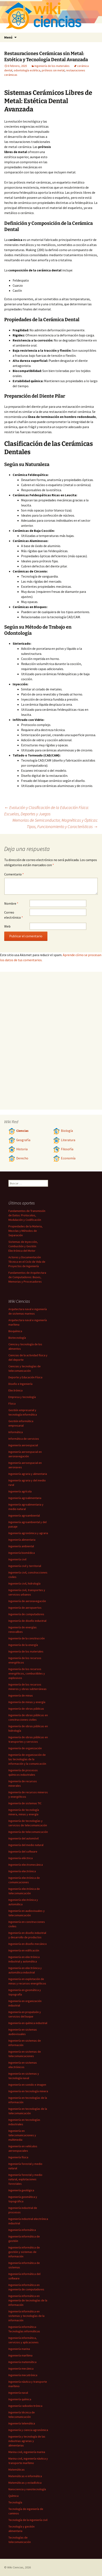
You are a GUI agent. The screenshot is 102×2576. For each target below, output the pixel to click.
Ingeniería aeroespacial (23, 1445)
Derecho (18, 1158)
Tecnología (15, 2502)
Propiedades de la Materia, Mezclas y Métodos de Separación (25, 1230)
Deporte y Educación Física (25, 1377)
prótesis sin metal (53, 70)
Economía (64, 1158)
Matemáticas (16, 2469)
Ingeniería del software (22, 1851)
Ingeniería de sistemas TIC (25, 1803)
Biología (63, 1131)
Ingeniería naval (18, 2393)
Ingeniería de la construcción (26, 1638)
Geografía (19, 1140)
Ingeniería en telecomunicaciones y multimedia (22, 2135)
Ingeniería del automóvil (23, 1838)
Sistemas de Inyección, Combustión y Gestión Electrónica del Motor (23, 1246)
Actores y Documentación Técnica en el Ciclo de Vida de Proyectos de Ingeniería (26, 1261)
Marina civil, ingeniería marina (26, 2452)
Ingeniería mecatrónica (22, 2375)
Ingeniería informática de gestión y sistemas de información (24, 2252)
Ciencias (18, 1131)
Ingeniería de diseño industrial (27, 1621)
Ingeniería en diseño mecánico (27, 1944)
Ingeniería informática (22, 2230)
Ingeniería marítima (20, 2355)
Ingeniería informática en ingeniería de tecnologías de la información (27, 2300)
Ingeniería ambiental (21, 1546)
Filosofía (63, 1149)
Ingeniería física (18, 2157)
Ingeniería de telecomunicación (28, 1832)
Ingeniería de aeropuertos (25, 1607)
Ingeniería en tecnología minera (28, 2091)
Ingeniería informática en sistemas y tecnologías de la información (26, 2315)
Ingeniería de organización (25, 1748)
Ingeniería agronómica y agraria (28, 1533)
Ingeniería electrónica (22, 1871)
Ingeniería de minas (20, 1695)
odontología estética (27, 70)
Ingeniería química (19, 2399)
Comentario (14, 874)
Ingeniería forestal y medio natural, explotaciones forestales (25, 2179)
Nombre (11, 903)
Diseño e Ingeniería (20, 1384)
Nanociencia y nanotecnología (27, 2489)
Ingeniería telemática (21, 2423)
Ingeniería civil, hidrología (24, 1583)
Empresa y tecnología (22, 1397)
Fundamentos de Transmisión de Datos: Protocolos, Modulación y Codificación (26, 1215)
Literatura (64, 1140)
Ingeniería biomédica (21, 1553)
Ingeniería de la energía (23, 1645)
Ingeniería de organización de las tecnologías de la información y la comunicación (27, 1759)
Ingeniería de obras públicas (26, 1708)
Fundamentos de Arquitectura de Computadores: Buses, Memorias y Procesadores (27, 1277)
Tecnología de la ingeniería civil (27, 2520)
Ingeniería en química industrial (27, 2023)
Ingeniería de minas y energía (26, 1702)
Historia (18, 1149)
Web (7, 926)
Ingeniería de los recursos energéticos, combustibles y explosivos (26, 1673)
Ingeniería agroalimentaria (24, 1498)
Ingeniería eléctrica (20, 1858)
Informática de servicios (23, 1439)
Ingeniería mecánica (21, 2368)
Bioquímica (15, 1331)
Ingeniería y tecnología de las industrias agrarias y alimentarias (26, 2441)
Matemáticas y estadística (25, 2483)
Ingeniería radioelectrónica (25, 2406)
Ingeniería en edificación (23, 1950)
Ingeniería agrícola (20, 1491)
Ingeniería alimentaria (21, 1540)
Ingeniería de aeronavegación (27, 1601)
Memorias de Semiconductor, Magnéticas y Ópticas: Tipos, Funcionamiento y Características (55, 823)
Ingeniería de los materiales (52, 66)
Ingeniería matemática (22, 2362)
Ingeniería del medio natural (25, 1845)
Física (12, 1403)
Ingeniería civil (17, 1559)
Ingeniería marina (19, 2349)
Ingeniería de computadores (26, 1614)
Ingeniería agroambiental (24, 1515)
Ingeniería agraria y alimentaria (27, 1474)
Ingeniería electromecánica (25, 1865)
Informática (15, 1432)
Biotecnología (17, 1338)
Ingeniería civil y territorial (24, 1566)
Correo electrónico (13, 915)
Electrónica (15, 1390)
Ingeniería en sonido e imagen (27, 2085)
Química (13, 2496)
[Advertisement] (75, 142)
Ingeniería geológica (21, 2190)
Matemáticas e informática (25, 2476)
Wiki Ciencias (15, 2567)
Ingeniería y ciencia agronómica (28, 2430)
